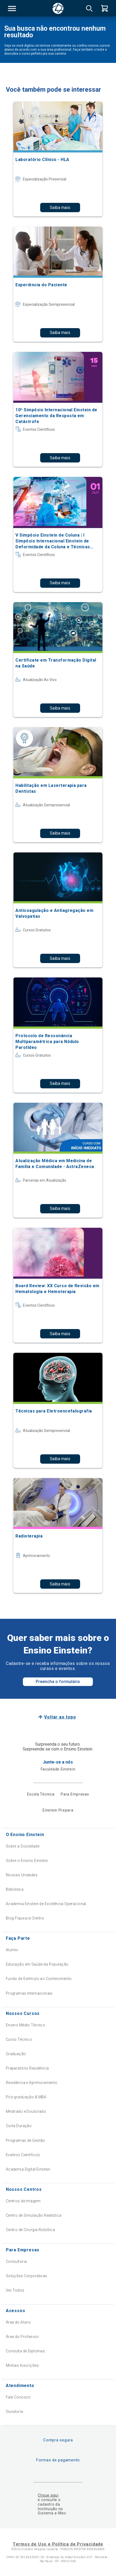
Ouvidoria (14, 2411)
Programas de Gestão (25, 2140)
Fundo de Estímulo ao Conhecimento (39, 1979)
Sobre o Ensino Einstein (27, 1860)
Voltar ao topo (60, 1717)
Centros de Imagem (23, 2201)
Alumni (12, 1950)
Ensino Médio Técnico (25, 2025)
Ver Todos (15, 2290)
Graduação (16, 2054)
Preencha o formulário (58, 1681)
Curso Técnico (19, 2039)
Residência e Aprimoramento (31, 2082)
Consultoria (16, 2261)
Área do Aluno (18, 2322)
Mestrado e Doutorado (26, 2111)
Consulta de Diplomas (25, 2351)
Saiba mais (60, 207)
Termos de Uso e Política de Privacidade (58, 2544)
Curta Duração (19, 2126)
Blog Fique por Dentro (25, 1918)
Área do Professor (22, 2336)
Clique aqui (48, 2495)
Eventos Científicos (23, 2155)
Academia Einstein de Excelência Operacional (46, 1904)
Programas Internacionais (29, 1993)
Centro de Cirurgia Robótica (30, 2230)
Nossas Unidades (22, 1875)
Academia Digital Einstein (28, 2169)
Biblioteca (14, 1889)
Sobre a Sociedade (22, 1846)
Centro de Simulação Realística (33, 2215)
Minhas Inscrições (22, 2365)
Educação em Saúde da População (37, 1964)
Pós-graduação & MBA (26, 2097)
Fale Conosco (18, 2397)
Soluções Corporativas (26, 2276)
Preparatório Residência (27, 2068)
